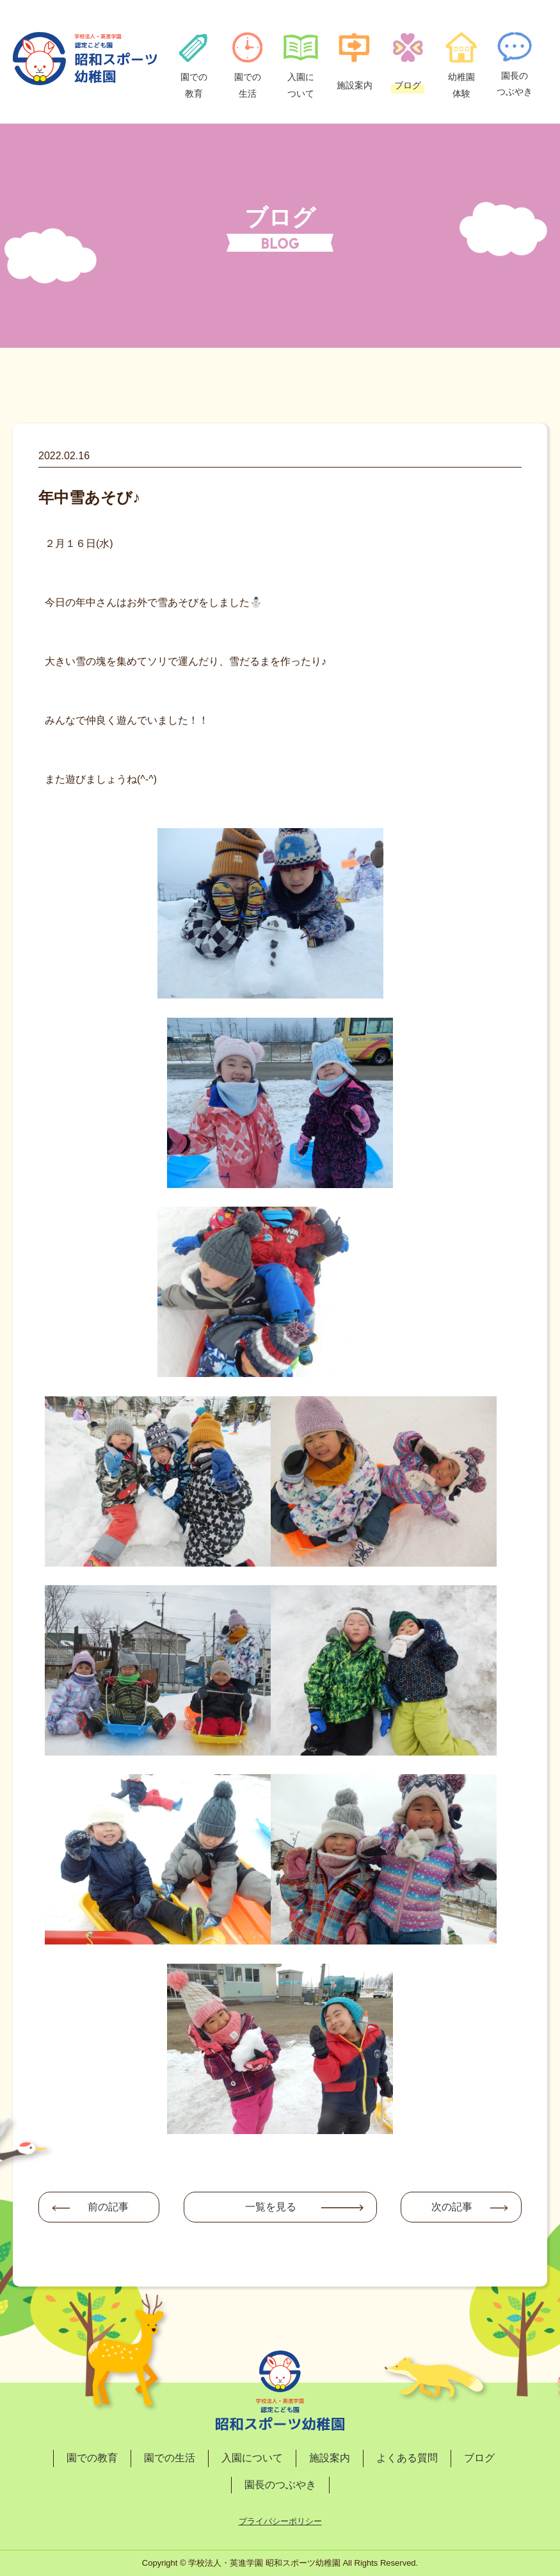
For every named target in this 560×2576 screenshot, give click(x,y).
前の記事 (108, 2206)
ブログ (479, 2457)
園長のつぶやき (280, 2484)
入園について (252, 2457)
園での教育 (92, 2457)
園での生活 (169, 2457)
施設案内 (329, 2457)
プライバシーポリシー (280, 2521)
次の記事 (451, 2206)
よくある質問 (407, 2457)
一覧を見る (270, 2206)
